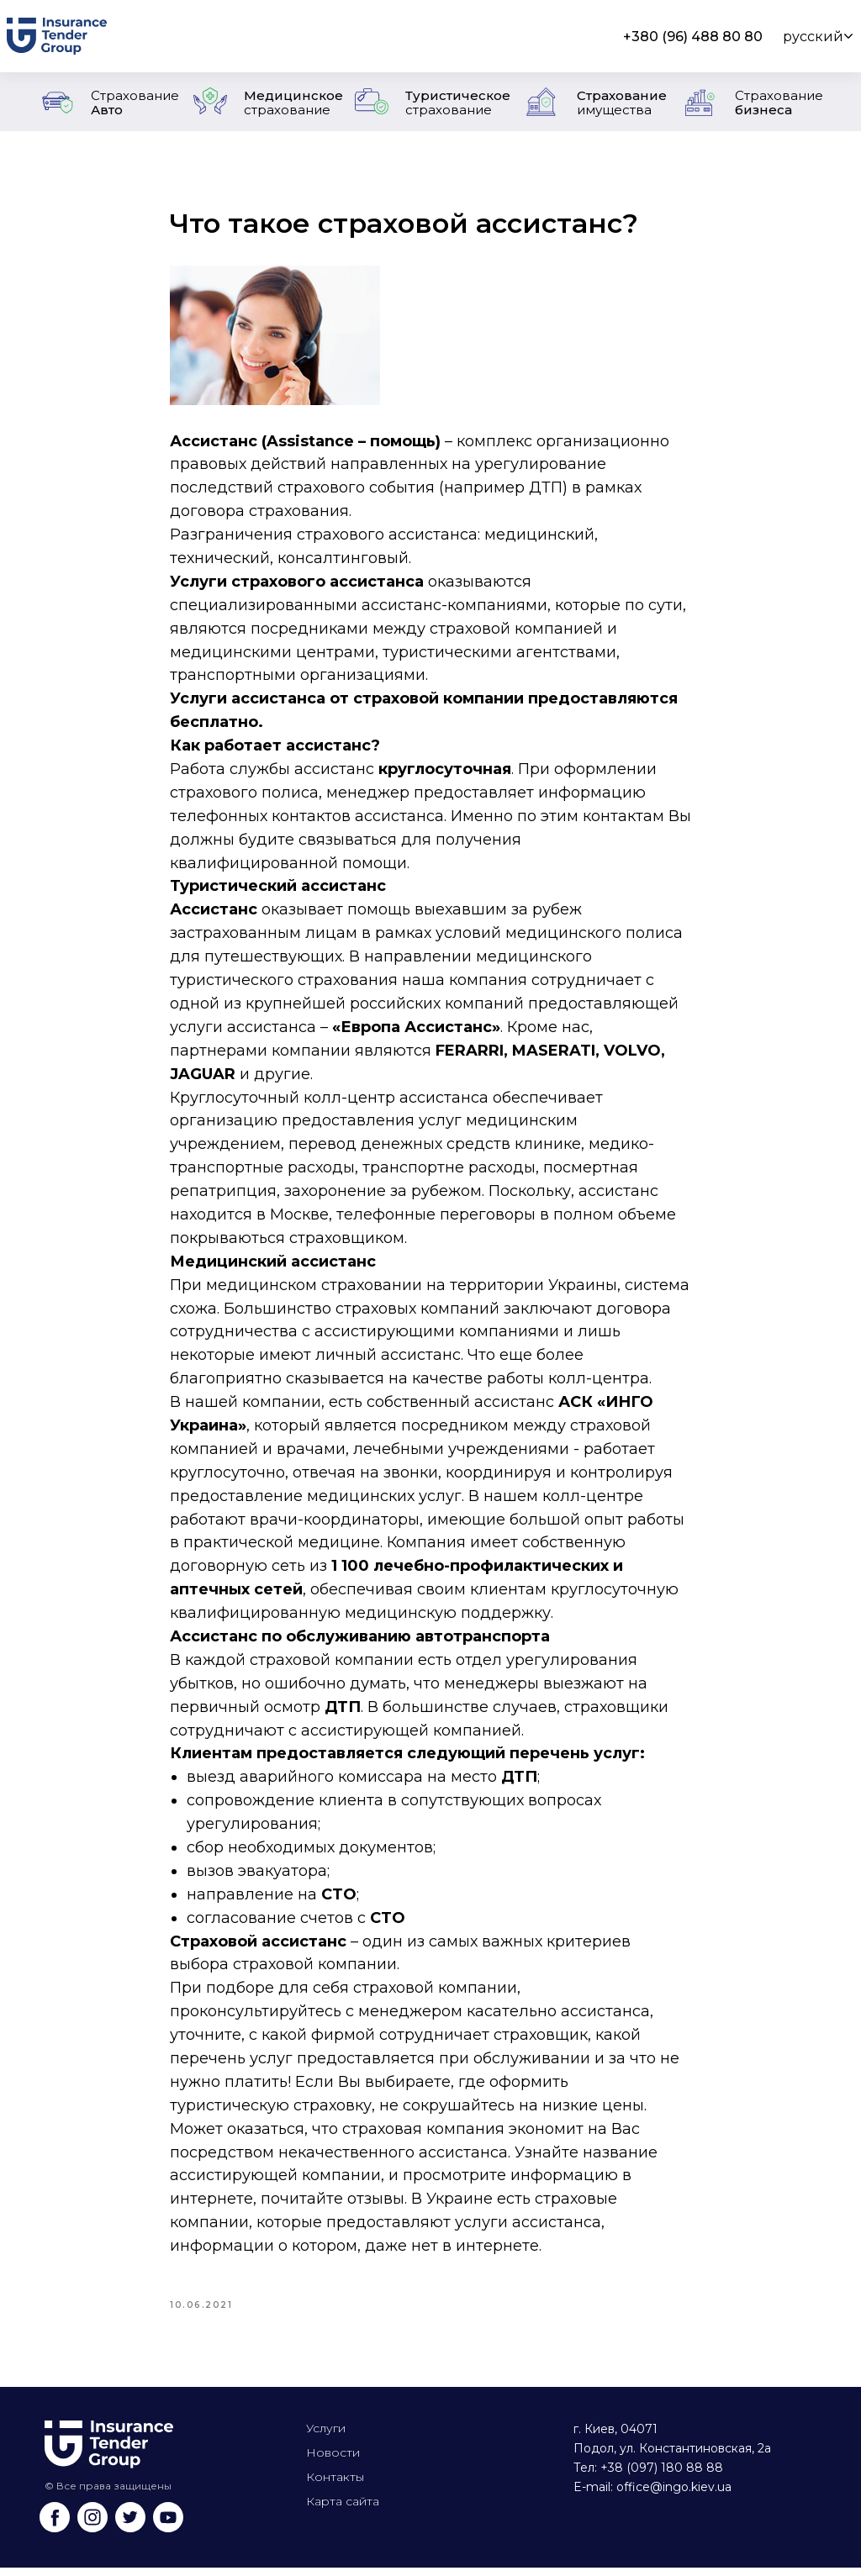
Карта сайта (342, 2509)
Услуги (326, 2436)
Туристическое (457, 102)
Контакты (335, 2485)
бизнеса (779, 102)
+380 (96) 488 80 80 (693, 37)
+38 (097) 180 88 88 (661, 2476)
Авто (135, 102)
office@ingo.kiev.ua (674, 2495)
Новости (333, 2460)
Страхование (622, 102)
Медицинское (293, 102)
